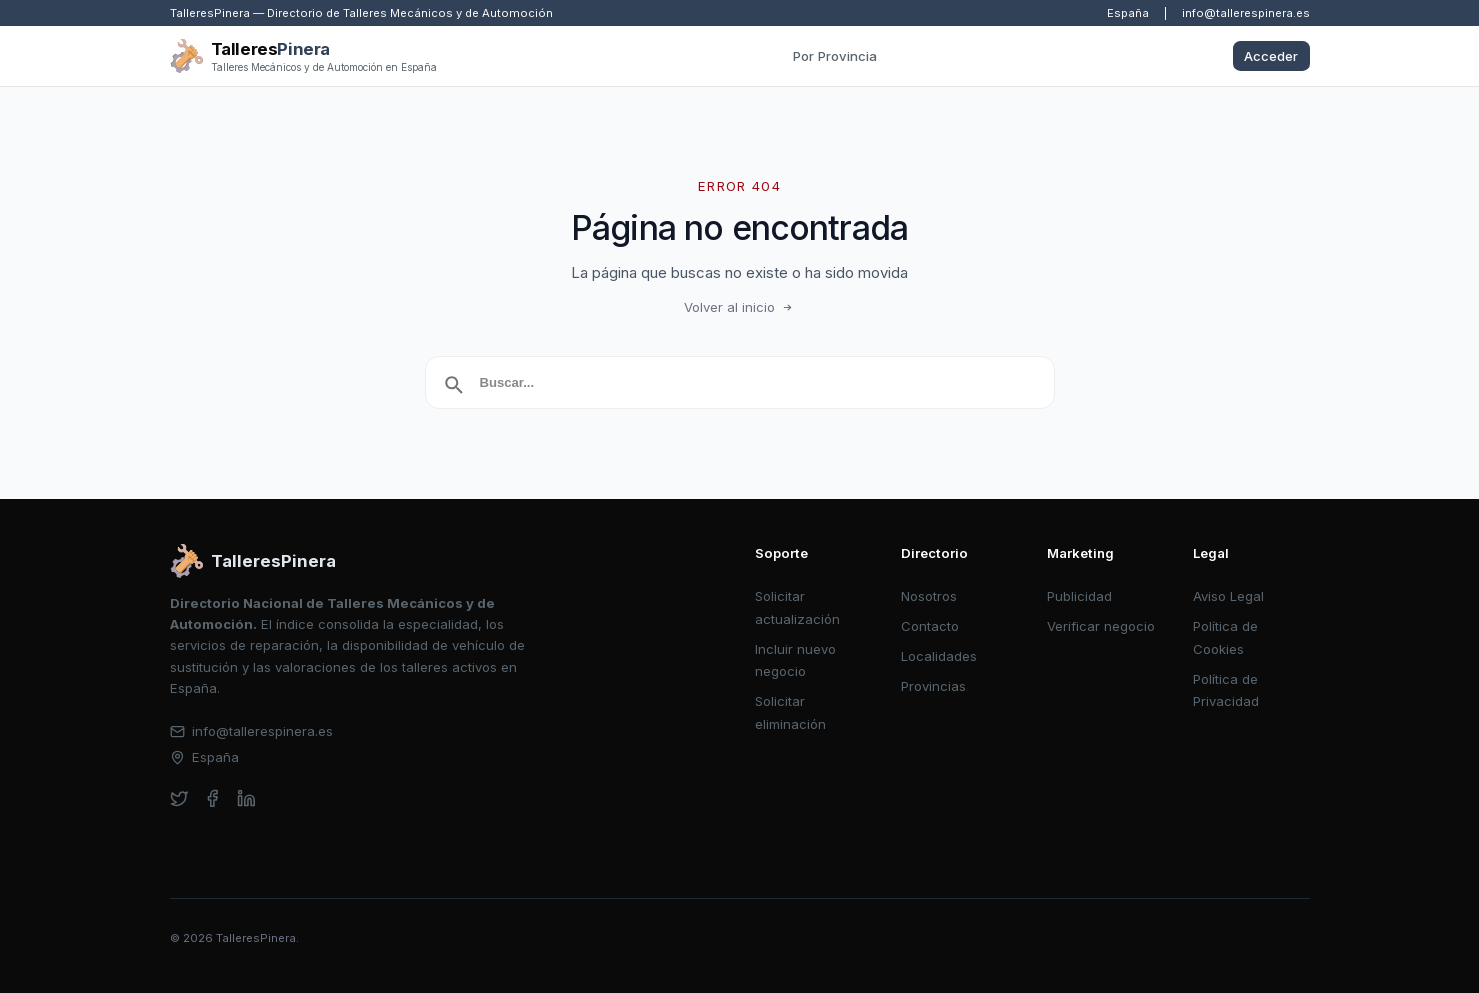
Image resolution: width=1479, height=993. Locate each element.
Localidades (939, 656)
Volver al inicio (740, 307)
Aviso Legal (1228, 596)
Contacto (930, 626)
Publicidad (1079, 596)
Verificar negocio (1101, 626)
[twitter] (179, 798)
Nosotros (929, 596)
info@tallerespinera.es (1246, 13)
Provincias (933, 686)
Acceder (1271, 56)
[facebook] (212, 798)
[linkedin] (246, 798)
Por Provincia (835, 56)
